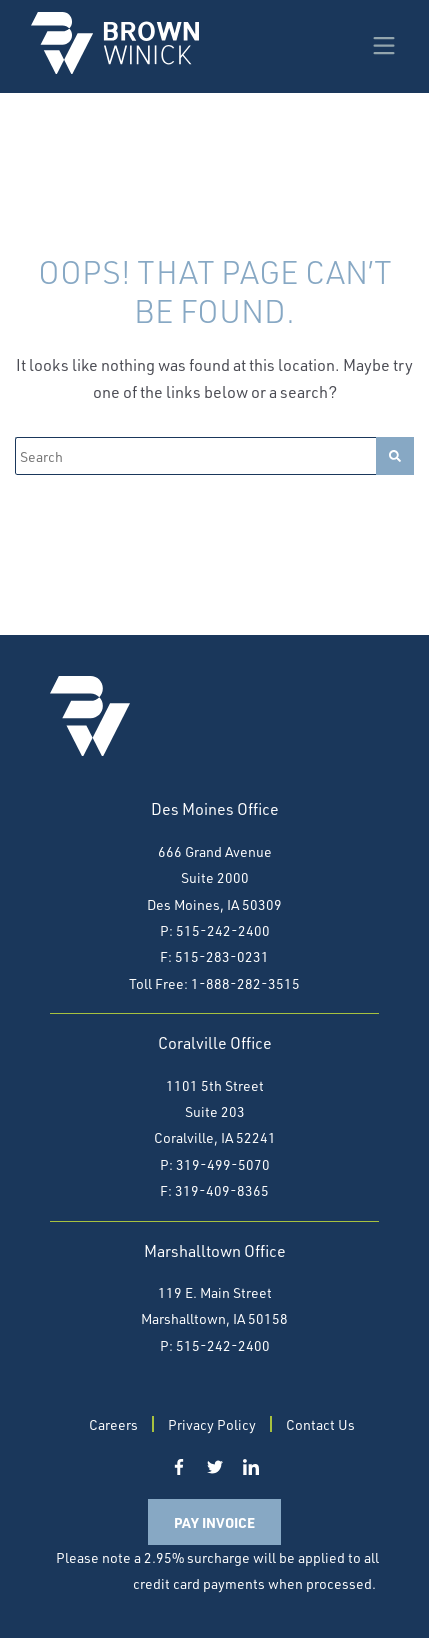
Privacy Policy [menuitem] (212, 1424)
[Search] (195, 456)
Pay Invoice (214, 1522)
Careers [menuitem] (113, 1424)
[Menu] (384, 43)
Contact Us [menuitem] (320, 1424)
